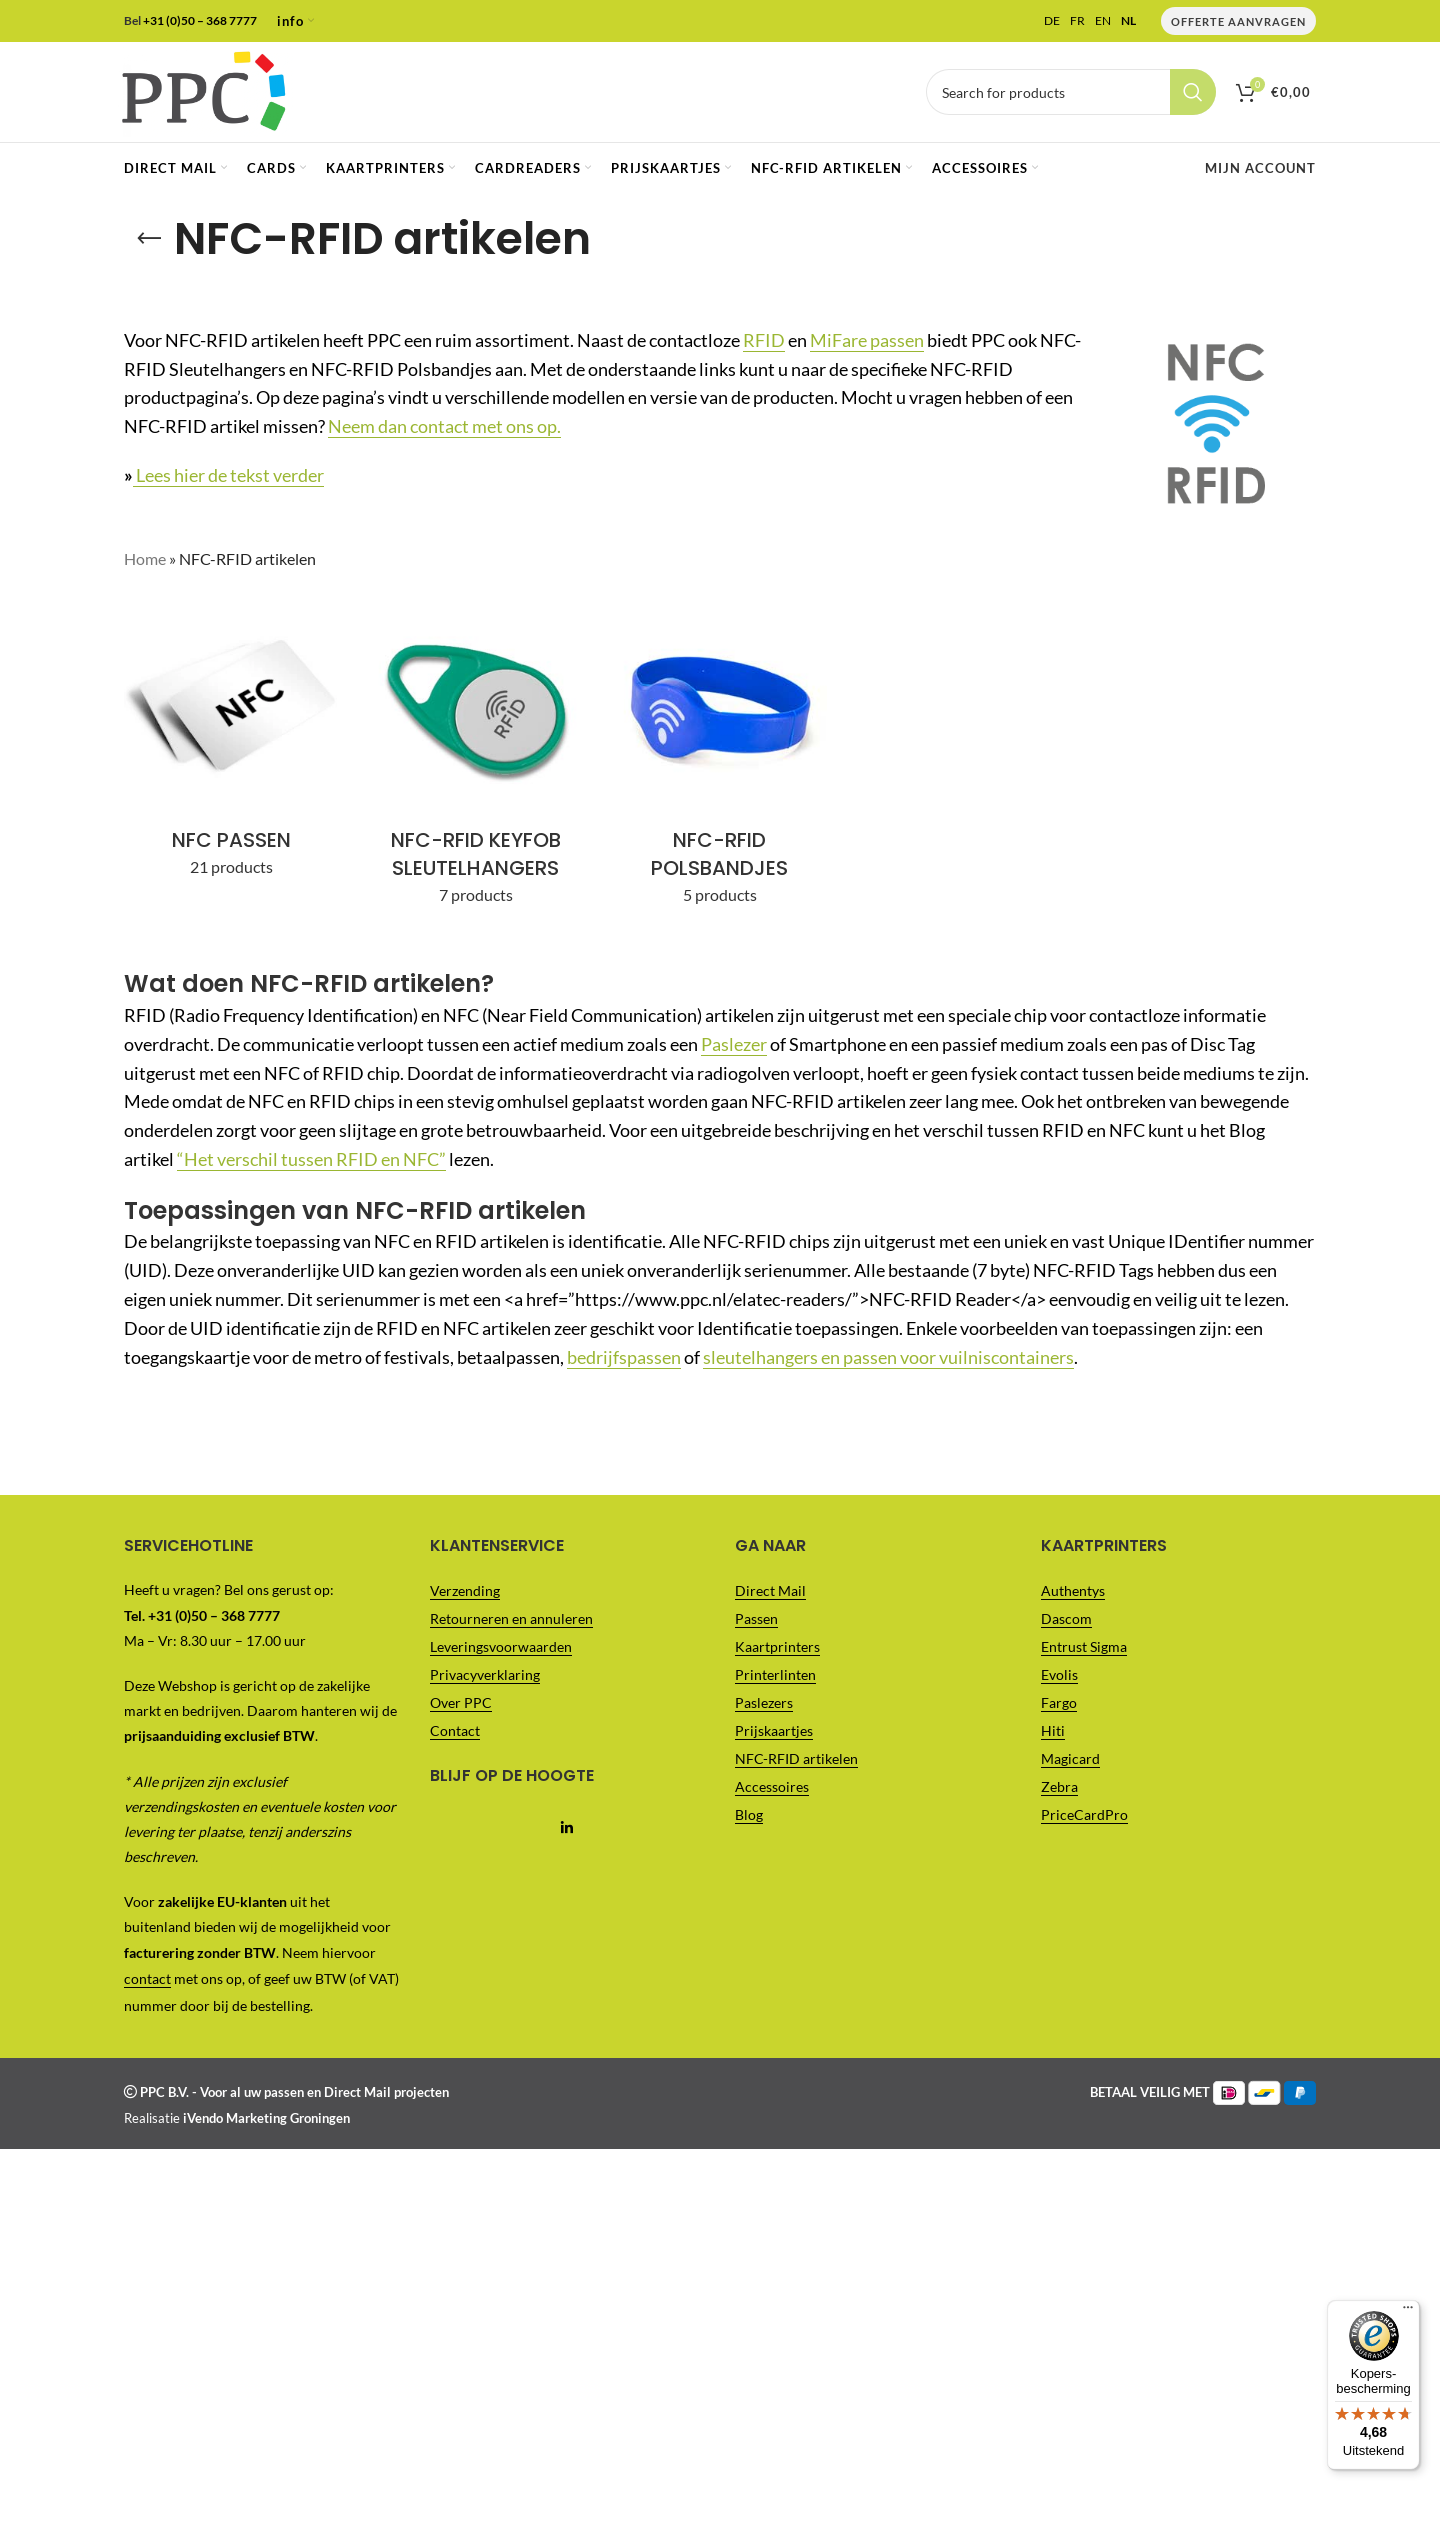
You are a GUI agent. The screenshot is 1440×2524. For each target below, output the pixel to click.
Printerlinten (775, 1674)
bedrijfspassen (624, 1357)
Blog (749, 1814)
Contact (455, 1730)
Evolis (1059, 1674)
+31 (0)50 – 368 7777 (200, 20)
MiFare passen (867, 340)
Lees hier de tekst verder (228, 475)
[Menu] (1408, 12)
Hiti (1053, 1730)
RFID (764, 340)
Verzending (465, 1590)
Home (145, 558)
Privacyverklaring (485, 1674)
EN (1103, 21)
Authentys (1073, 1590)
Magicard (1070, 1758)
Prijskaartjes (774, 1730)
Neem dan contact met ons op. (444, 426)
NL (1128, 21)
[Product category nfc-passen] (231, 745)
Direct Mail (770, 1590)
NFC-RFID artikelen (796, 1758)
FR (1077, 21)
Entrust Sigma (1084, 1646)
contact (147, 1978)
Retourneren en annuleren (511, 1618)
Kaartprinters (777, 1646)
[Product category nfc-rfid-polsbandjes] (720, 759)
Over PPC (461, 1702)
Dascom (1066, 1618)
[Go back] (149, 239)
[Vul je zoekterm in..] (1071, 92)
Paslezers (764, 1702)
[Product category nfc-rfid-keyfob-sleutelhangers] (475, 759)
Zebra (1059, 1786)
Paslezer (734, 1044)
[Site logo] (203, 89)
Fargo (1059, 1702)
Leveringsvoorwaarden (501, 1646)
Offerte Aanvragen (1238, 21)
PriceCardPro (1084, 1814)
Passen (756, 1618)
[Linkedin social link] (567, 1829)
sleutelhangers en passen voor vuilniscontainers (888, 1357)
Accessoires (772, 1786)
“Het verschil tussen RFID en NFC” (311, 1159)
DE (1052, 21)
